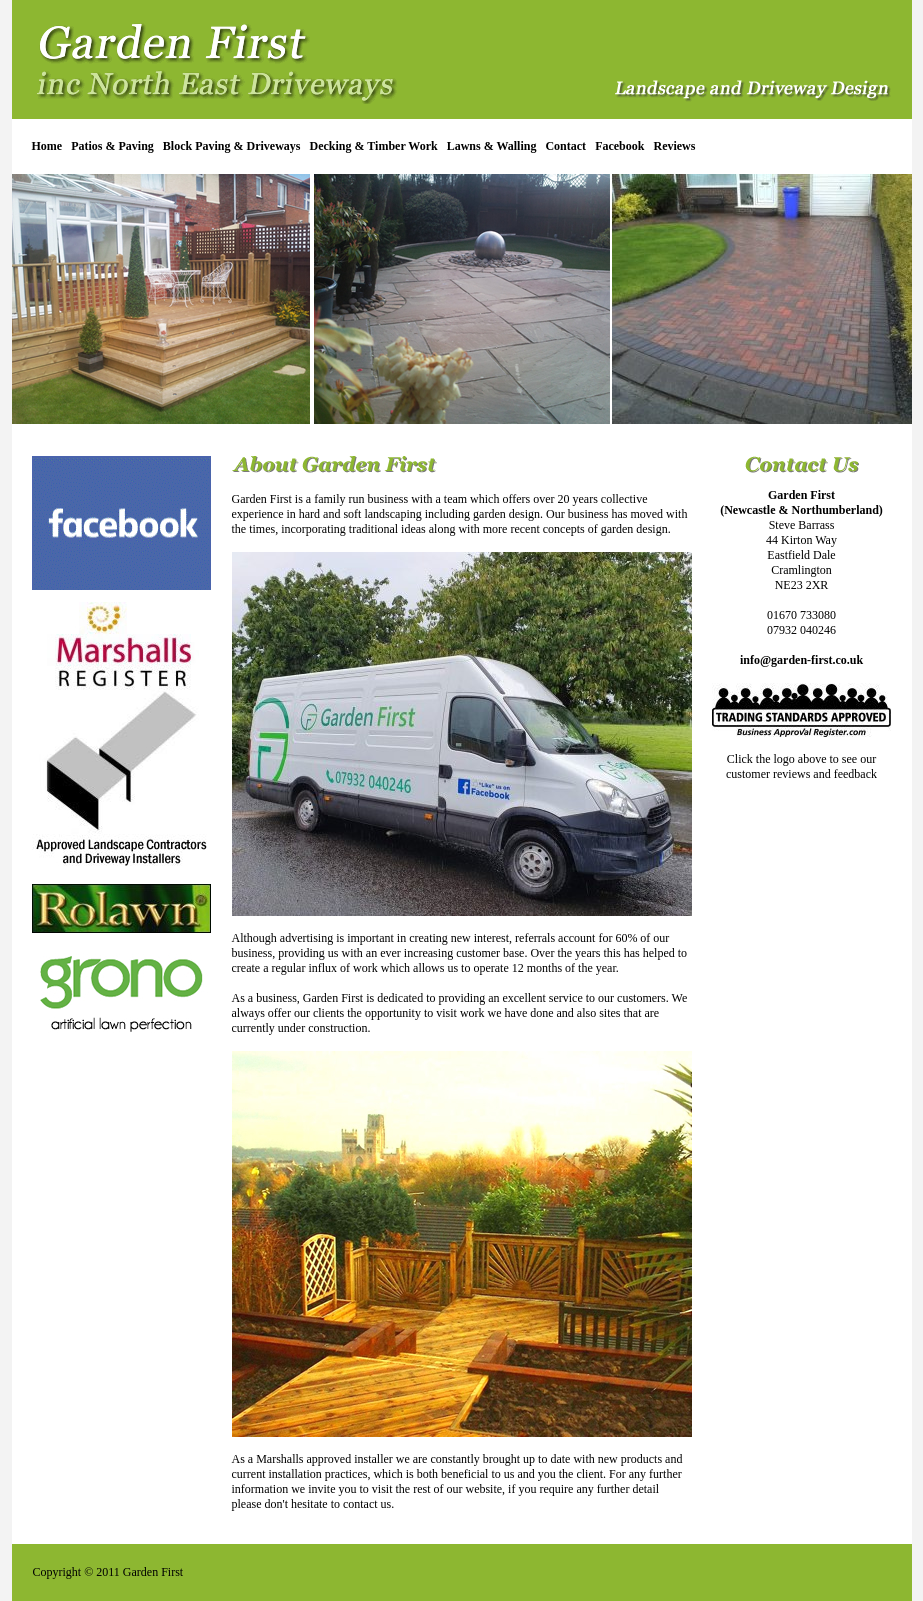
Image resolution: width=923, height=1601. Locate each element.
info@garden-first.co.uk (801, 660)
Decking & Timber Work (374, 146)
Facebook (619, 146)
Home (47, 146)
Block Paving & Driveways (232, 146)
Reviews (674, 146)
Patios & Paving (112, 146)
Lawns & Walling (492, 146)
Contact (565, 146)
